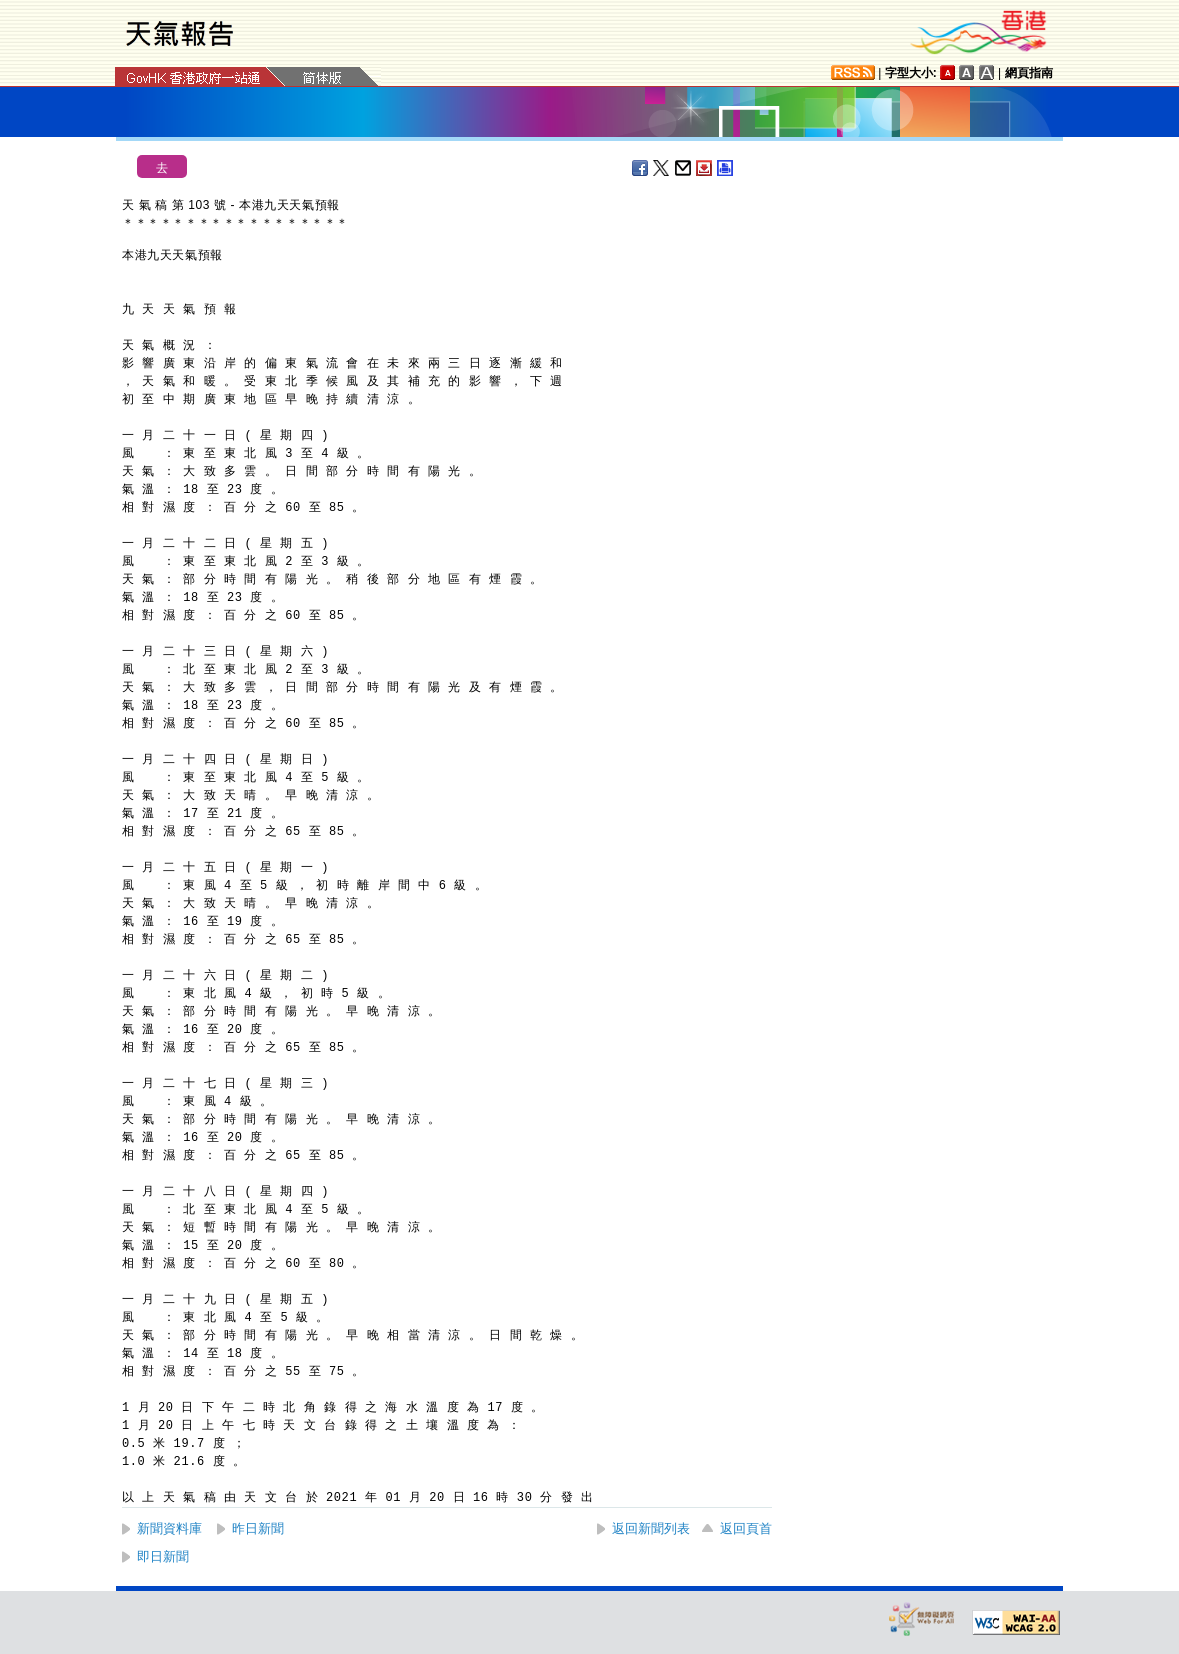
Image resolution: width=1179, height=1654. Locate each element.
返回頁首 (746, 1528)
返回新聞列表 (651, 1528)
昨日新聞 (258, 1528)
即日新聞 (163, 1556)
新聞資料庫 (169, 1528)
